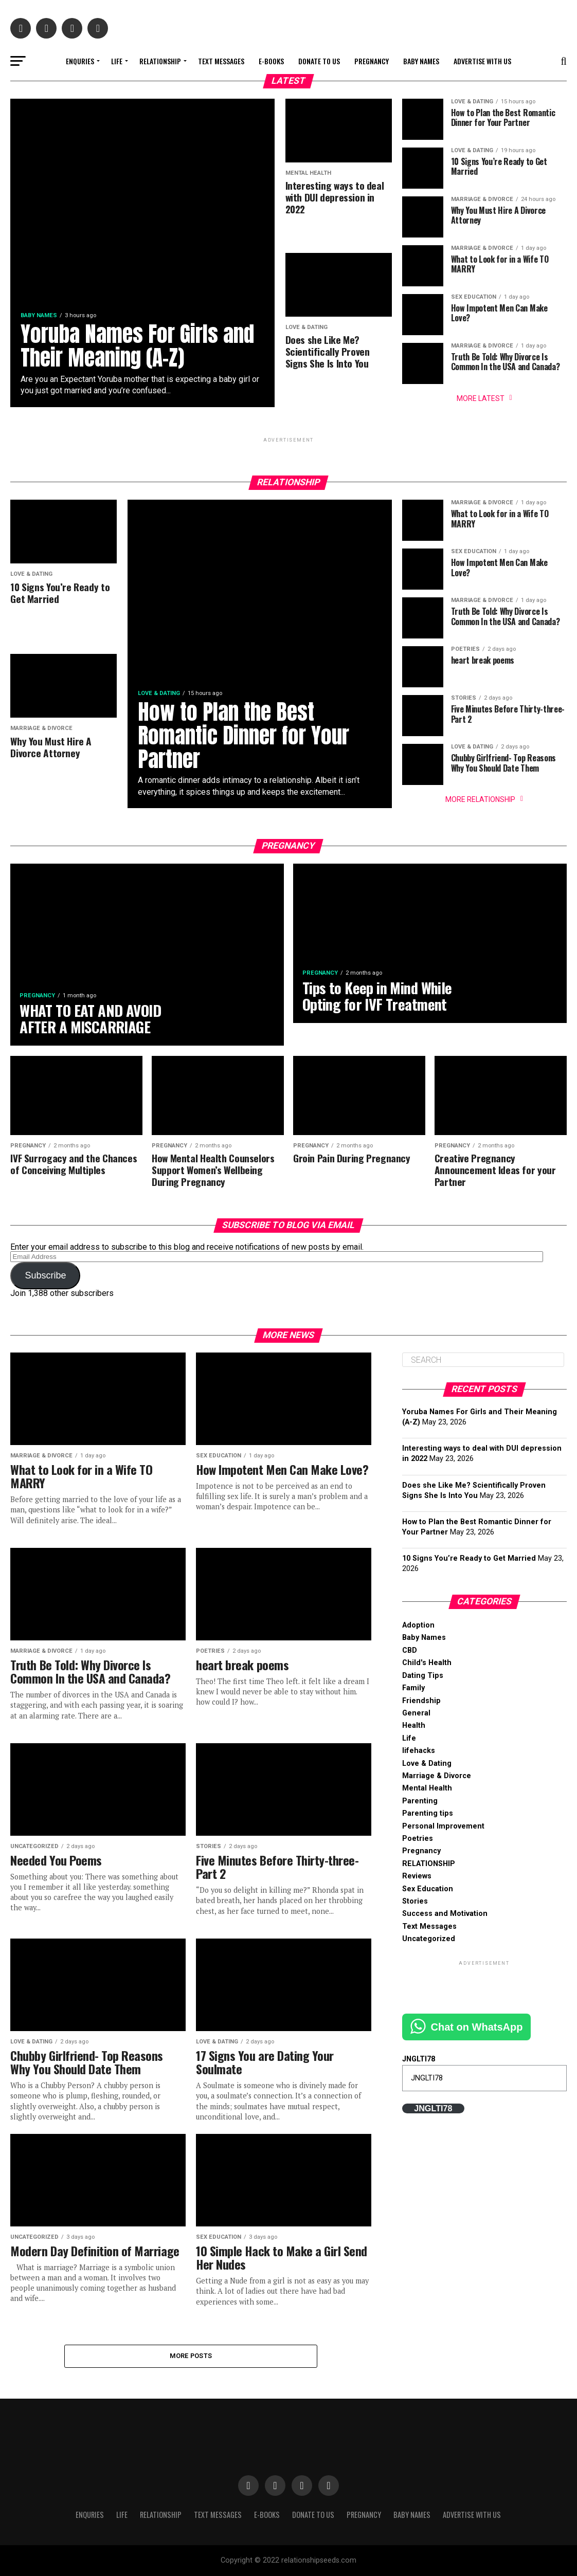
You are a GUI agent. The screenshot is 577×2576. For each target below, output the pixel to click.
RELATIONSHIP (160, 61)
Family (413, 1688)
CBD (409, 1650)
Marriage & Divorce (436, 1775)
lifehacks (418, 1750)
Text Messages (221, 61)
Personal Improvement (443, 1826)
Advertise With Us (482, 61)
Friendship (421, 1700)
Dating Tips (422, 1675)
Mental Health (427, 1788)
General (416, 1713)
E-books (271, 61)
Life (116, 61)
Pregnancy (371, 61)
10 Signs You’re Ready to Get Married (469, 1558)
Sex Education (427, 1889)
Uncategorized (428, 1938)
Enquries (80, 61)
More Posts (191, 2356)
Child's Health (427, 1662)
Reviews (416, 1876)
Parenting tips (427, 1813)
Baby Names (421, 61)
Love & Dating (427, 1763)
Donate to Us (319, 61)
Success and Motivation (445, 1913)
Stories (415, 1901)
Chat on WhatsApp (477, 2027)
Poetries (417, 1838)
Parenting (420, 1801)
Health (413, 1725)
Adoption (418, 1625)
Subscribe (45, 1275)
